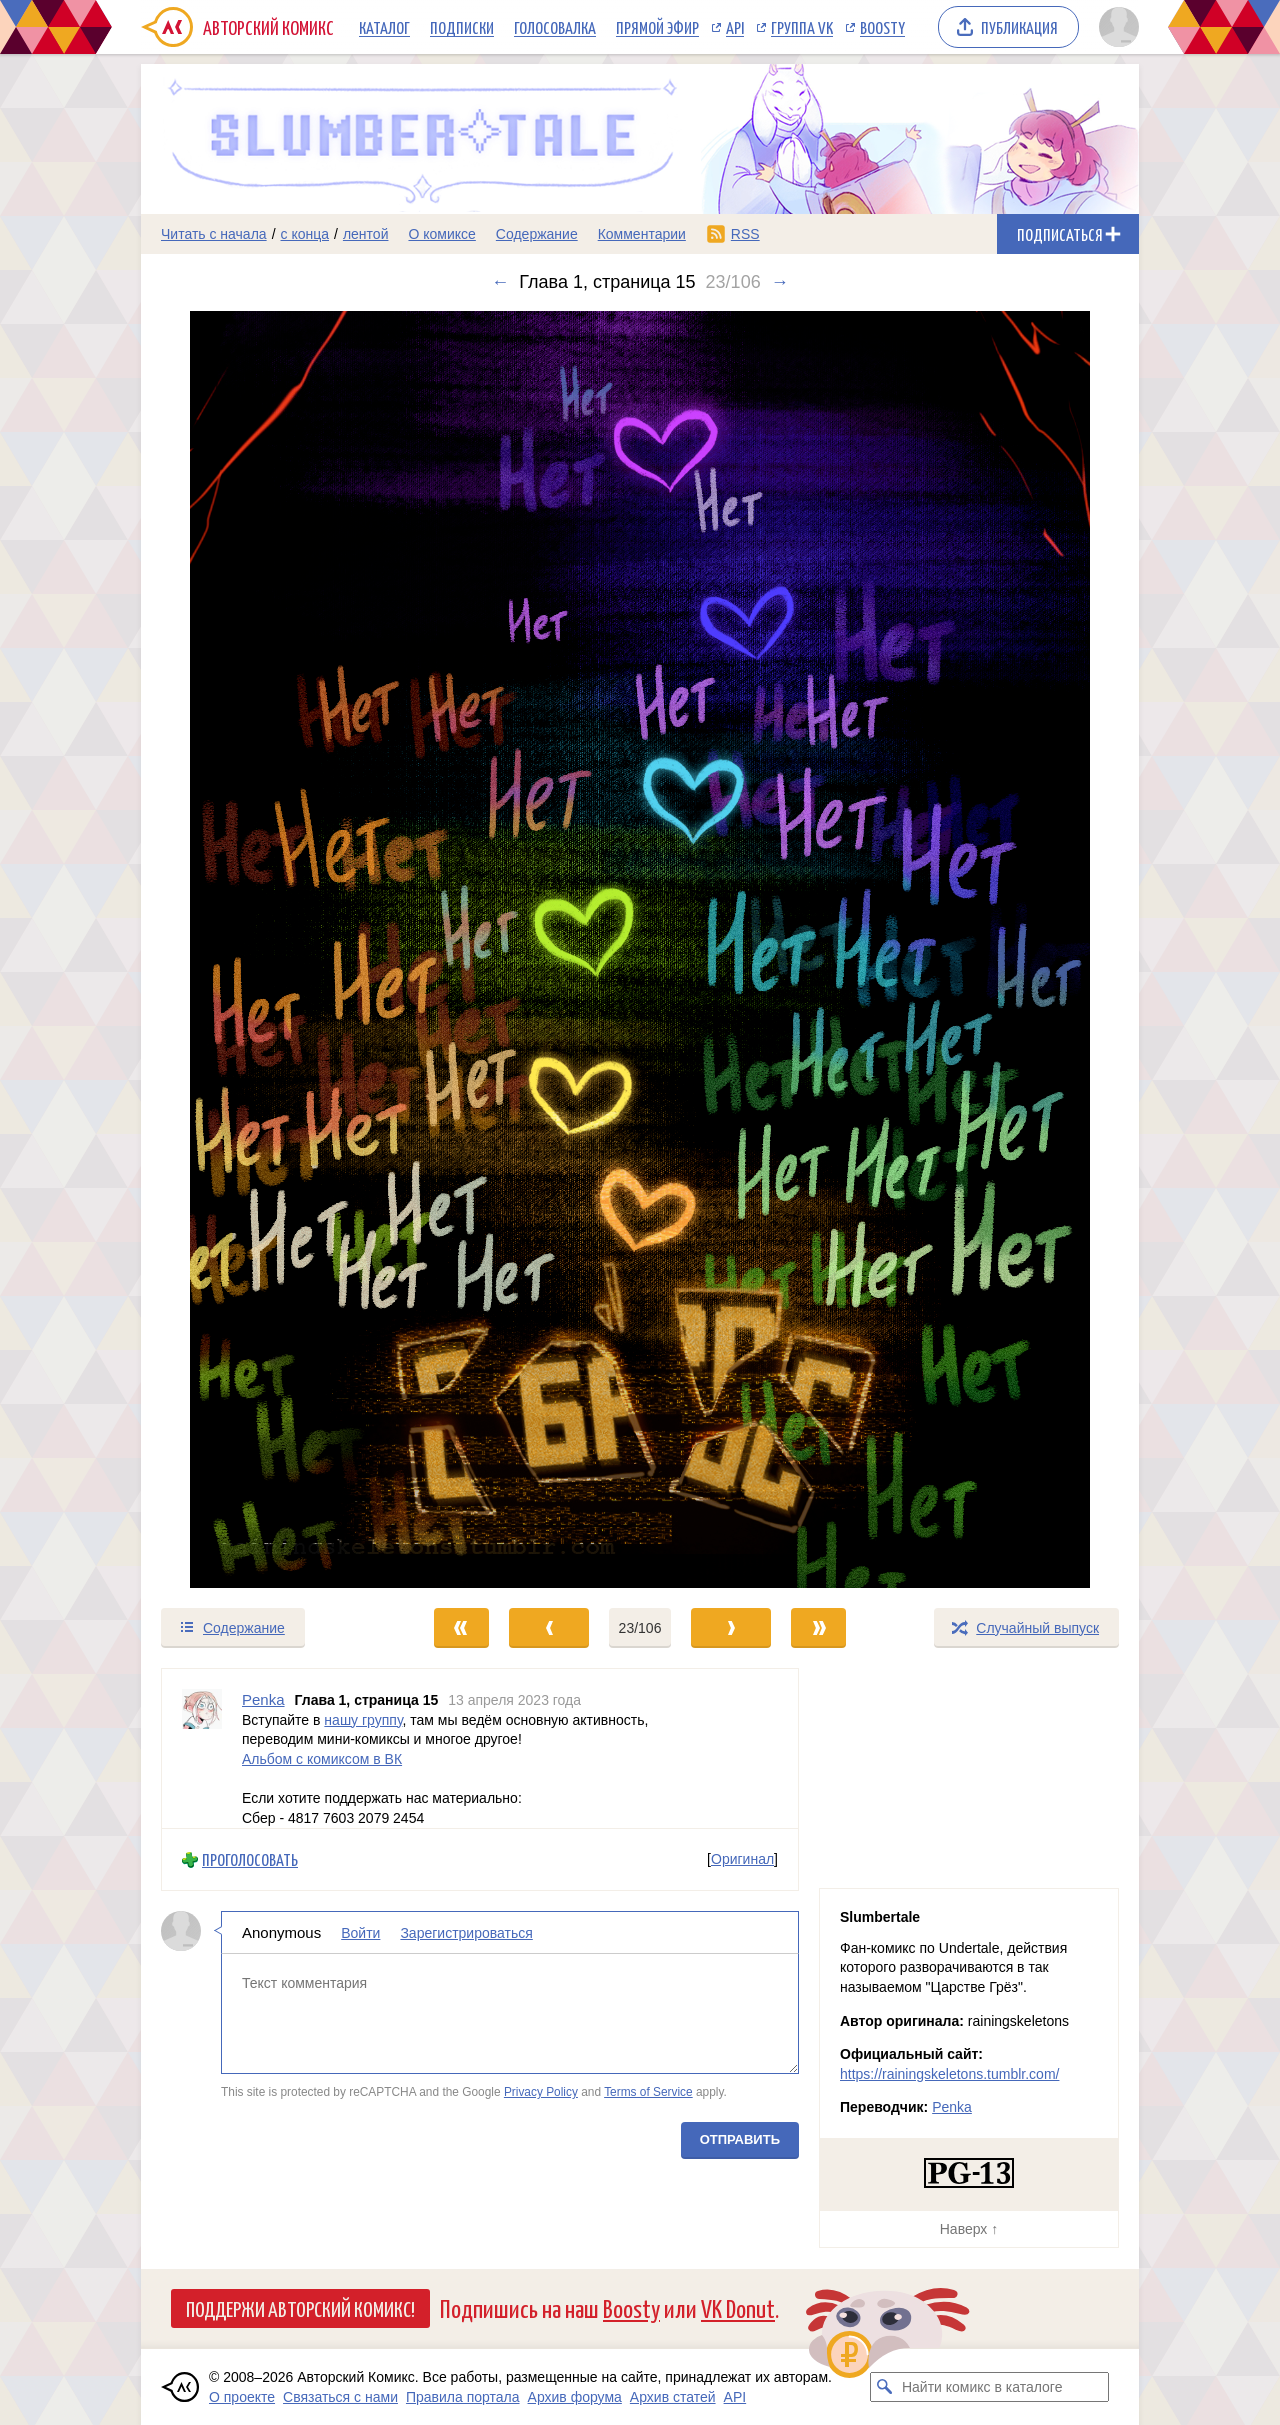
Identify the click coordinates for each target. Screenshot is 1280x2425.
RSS (745, 234)
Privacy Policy (541, 2092)
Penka (952, 2107)
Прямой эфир (657, 27)
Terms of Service (648, 2092)
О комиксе (441, 234)
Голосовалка (555, 27)
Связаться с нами (340, 2397)
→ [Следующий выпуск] (780, 282)
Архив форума (575, 2397)
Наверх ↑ (969, 2229)
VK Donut (738, 2307)
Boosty (882, 27)
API (735, 27)
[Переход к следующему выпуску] (640, 949)
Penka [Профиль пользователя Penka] (263, 1699)
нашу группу (363, 1719)
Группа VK (802, 27)
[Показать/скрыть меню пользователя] (1115, 27)
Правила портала (463, 2397)
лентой (366, 234)
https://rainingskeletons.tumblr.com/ (949, 2074)
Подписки (462, 27)
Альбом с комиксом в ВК (322, 1758)
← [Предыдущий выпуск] (500, 282)
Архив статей (673, 2397)
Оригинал (742, 1859)
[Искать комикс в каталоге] (885, 2387)
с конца (305, 234)
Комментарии (642, 234)
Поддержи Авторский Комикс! (300, 2308)
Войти (360, 1933)
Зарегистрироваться (466, 1933)
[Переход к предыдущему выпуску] (266, 949)
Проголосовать (250, 1859)
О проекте (242, 2397)
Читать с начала (214, 234)
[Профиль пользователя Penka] (202, 1748)
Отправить (740, 2139)
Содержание (537, 234)
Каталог (384, 27)
